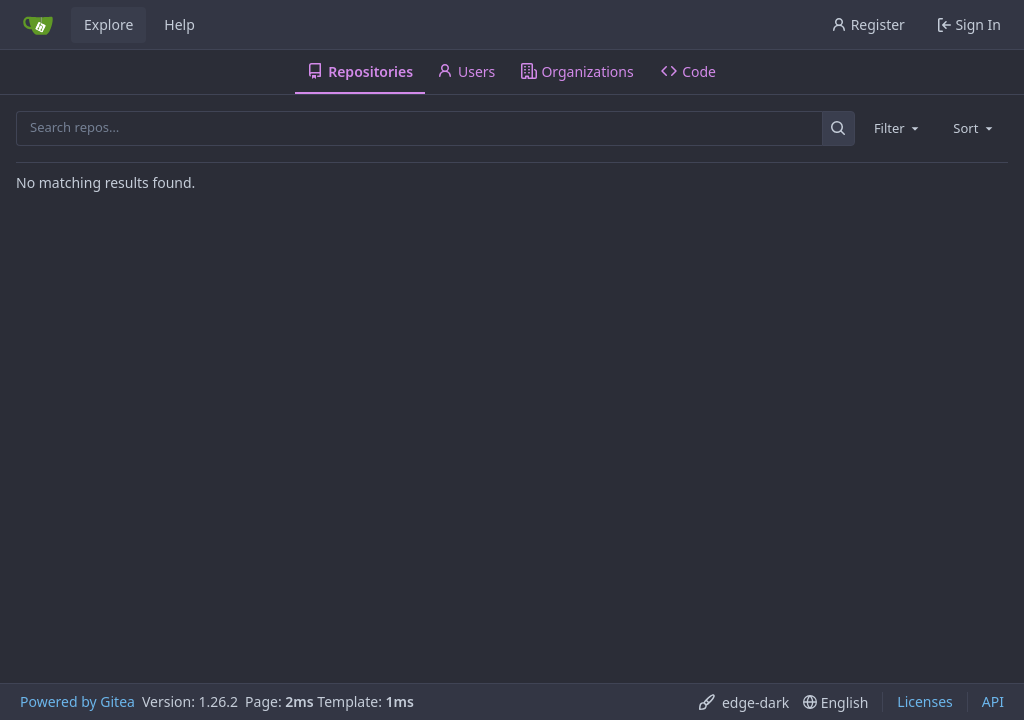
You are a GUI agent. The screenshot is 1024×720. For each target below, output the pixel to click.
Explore (108, 24)
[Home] (38, 25)
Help (179, 24)
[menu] (744, 702)
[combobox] (898, 128)
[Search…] (838, 128)
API (993, 701)
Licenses (925, 701)
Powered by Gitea (77, 701)
